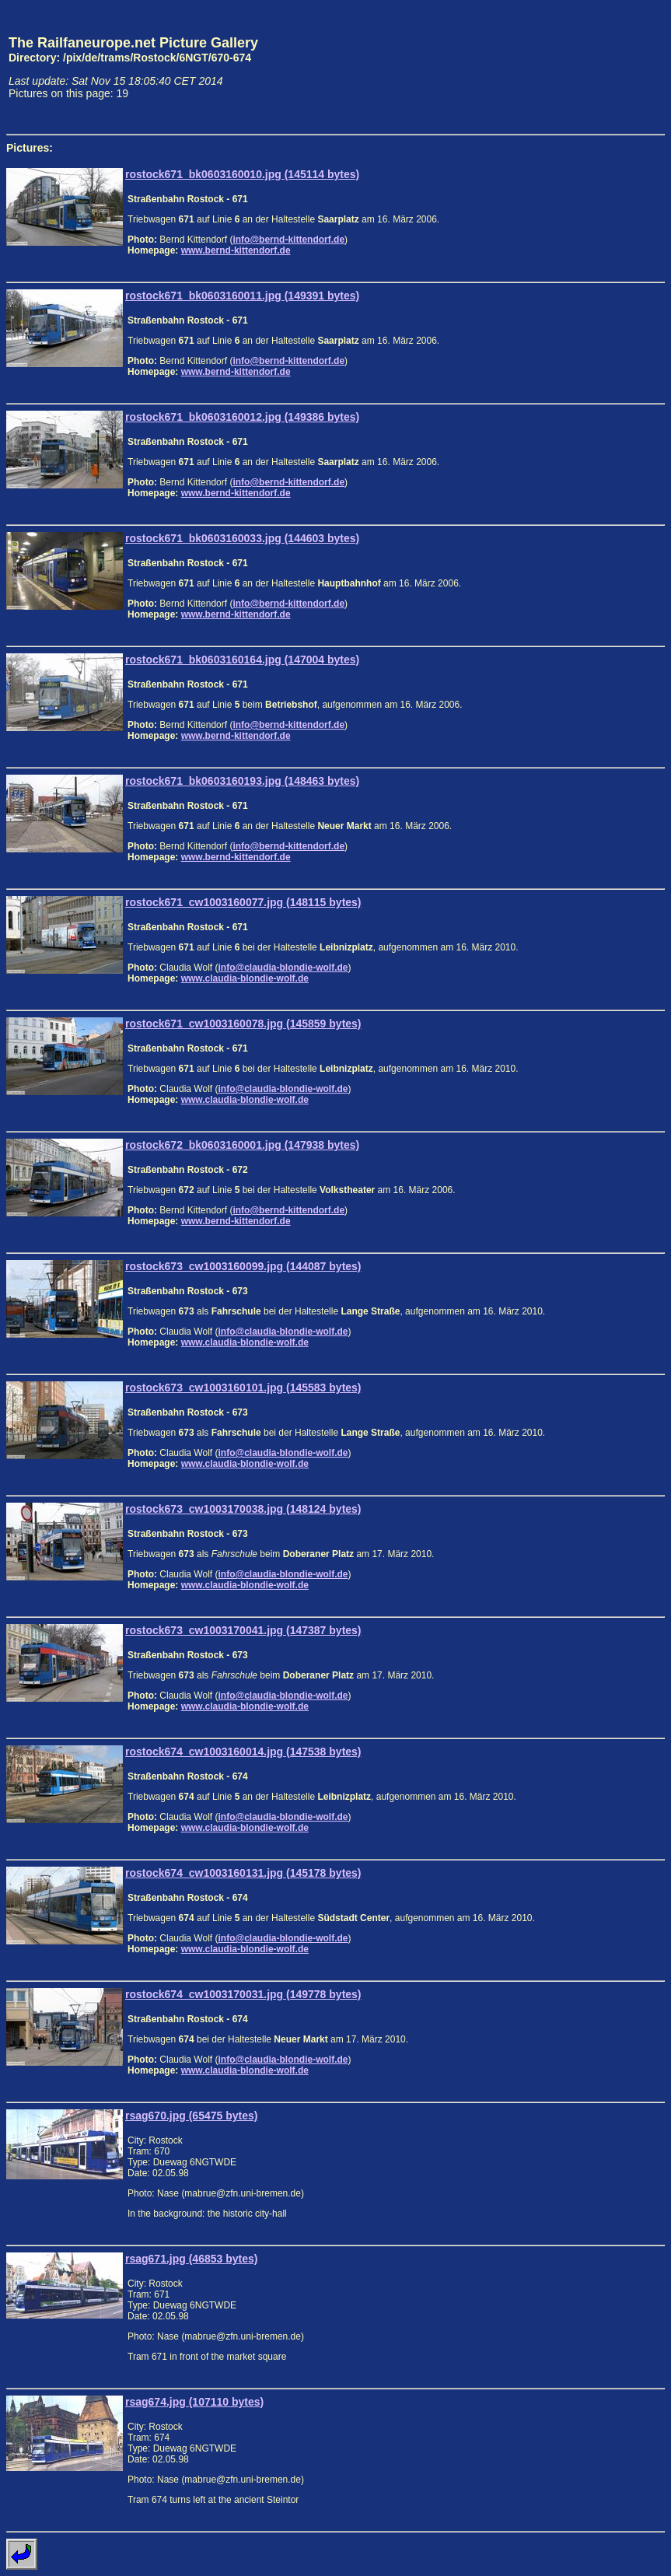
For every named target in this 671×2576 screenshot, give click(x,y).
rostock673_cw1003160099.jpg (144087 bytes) (243, 1266)
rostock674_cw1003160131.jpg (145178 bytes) (243, 1873)
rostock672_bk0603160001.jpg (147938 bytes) (242, 1145)
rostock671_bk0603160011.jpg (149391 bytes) (242, 295)
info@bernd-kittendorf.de (288, 239)
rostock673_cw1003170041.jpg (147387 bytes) (243, 1630)
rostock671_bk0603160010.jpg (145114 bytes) (242, 174)
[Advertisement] (592, 67)
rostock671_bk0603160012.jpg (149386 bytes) (242, 417)
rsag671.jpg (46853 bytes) (191, 2258)
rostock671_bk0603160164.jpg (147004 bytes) (242, 659)
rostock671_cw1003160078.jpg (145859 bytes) (243, 1023)
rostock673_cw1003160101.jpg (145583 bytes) (243, 1387)
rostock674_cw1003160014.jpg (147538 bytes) (243, 1751)
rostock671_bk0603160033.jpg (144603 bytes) (242, 538)
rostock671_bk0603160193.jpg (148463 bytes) (242, 781)
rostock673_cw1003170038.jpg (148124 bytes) (243, 1509)
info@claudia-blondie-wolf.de (283, 967)
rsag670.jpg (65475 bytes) (191, 2115)
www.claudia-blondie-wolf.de (245, 978)
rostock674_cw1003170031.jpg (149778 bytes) (243, 1994)
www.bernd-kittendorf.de (236, 250)
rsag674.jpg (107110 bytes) (194, 2402)
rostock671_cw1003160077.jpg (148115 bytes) (243, 902)
